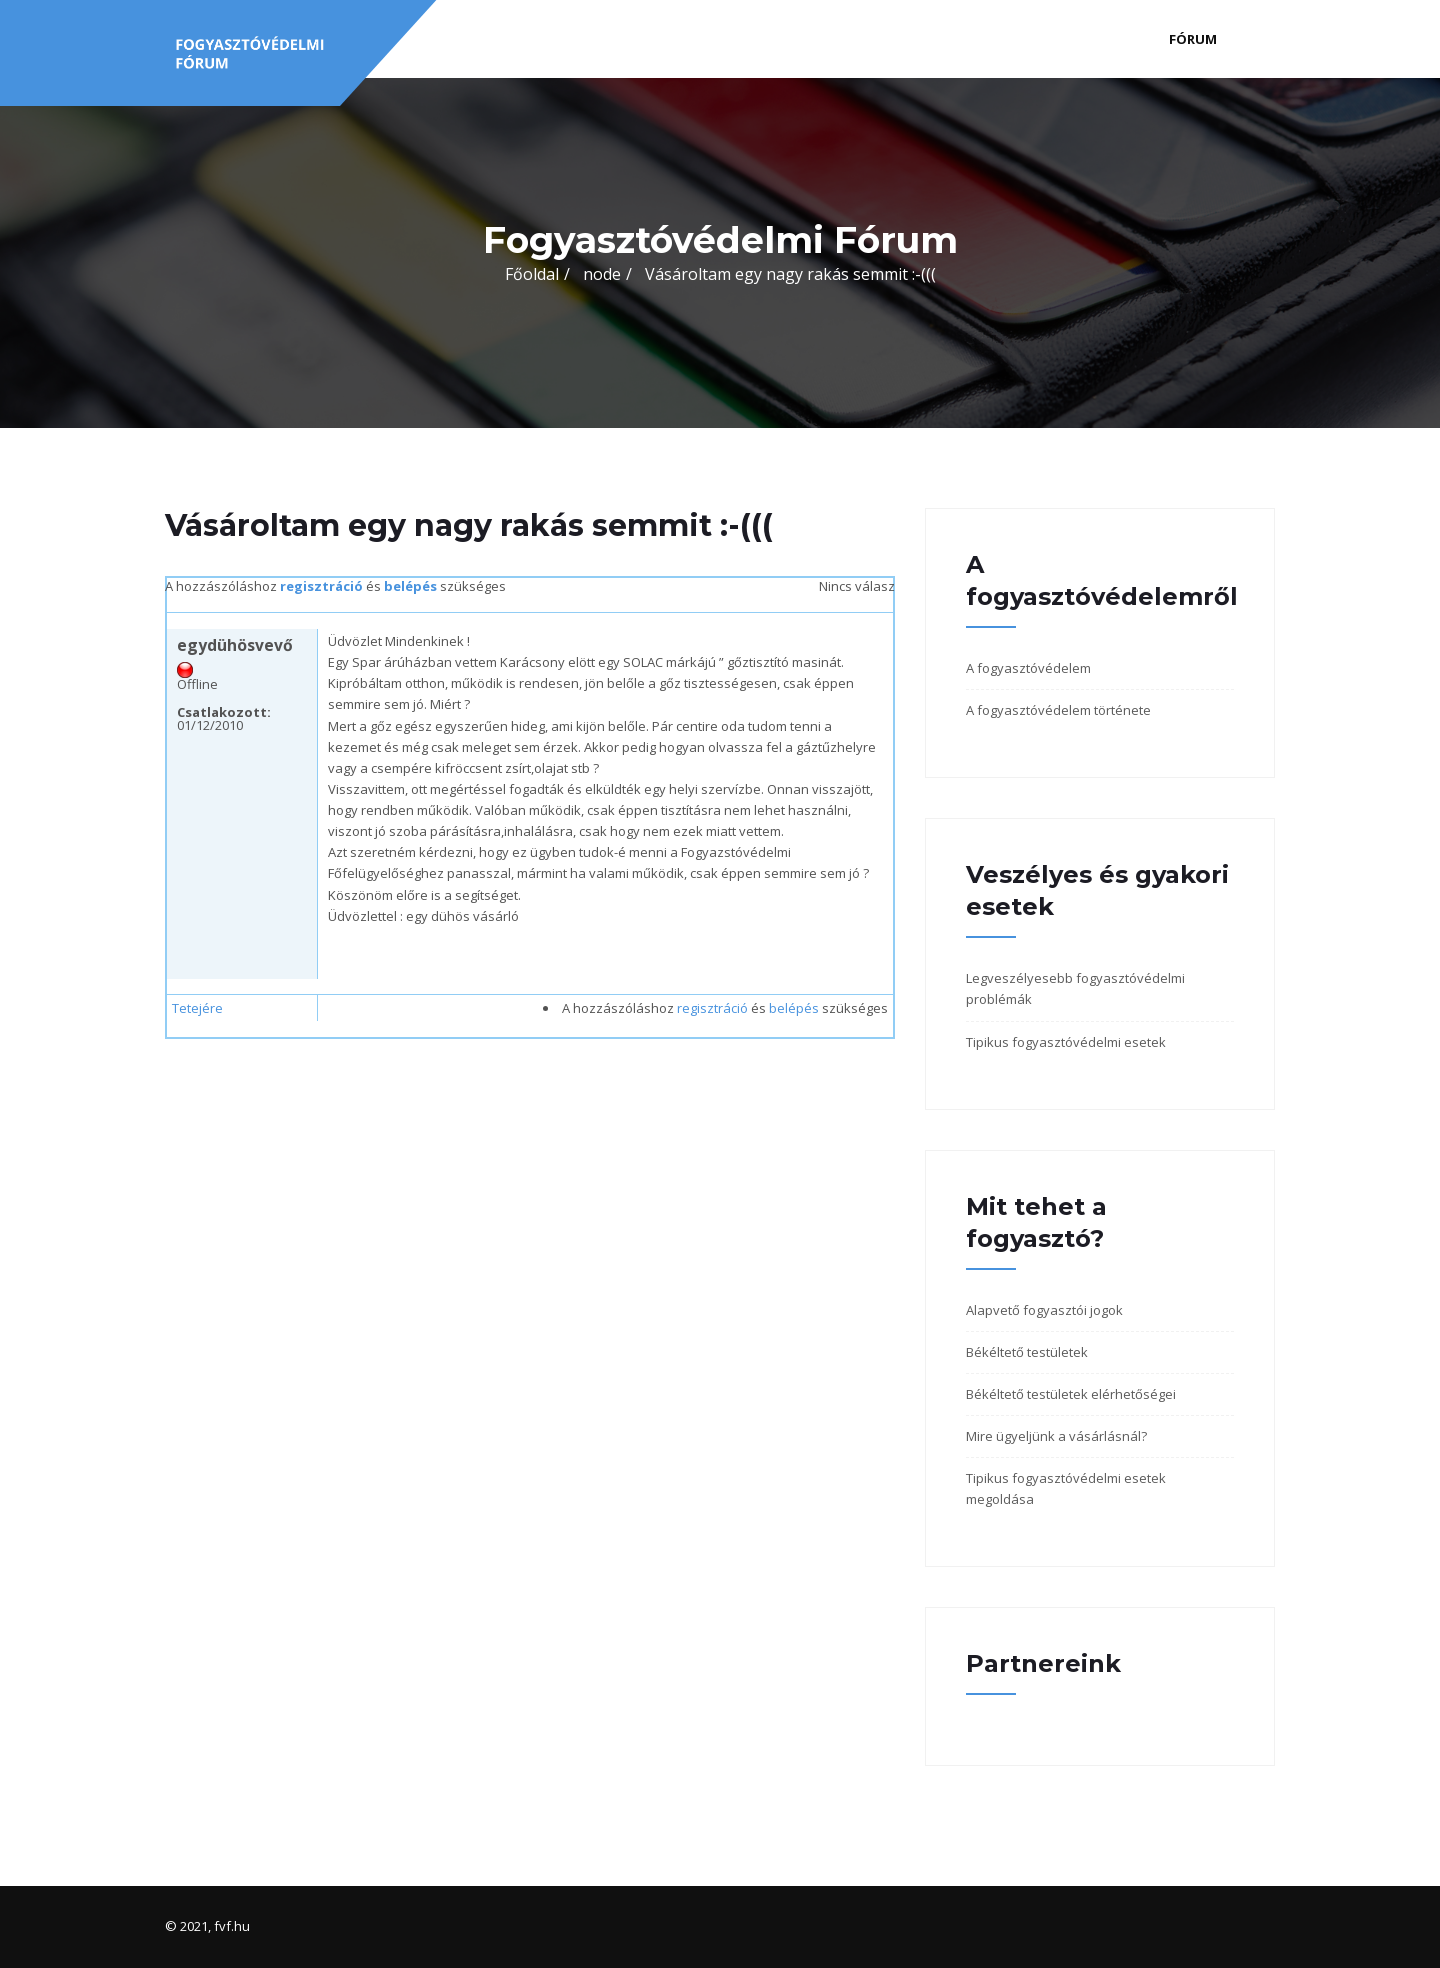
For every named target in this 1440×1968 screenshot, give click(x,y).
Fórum (1193, 39)
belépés (410, 586)
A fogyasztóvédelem (1028, 668)
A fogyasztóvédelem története (1058, 710)
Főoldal (532, 274)
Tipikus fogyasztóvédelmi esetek (1066, 1042)
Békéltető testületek (1027, 1352)
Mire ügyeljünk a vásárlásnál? (1056, 1436)
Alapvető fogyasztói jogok (1044, 1310)
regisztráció (321, 586)
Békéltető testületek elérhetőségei (1071, 1394)
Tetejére (197, 1008)
